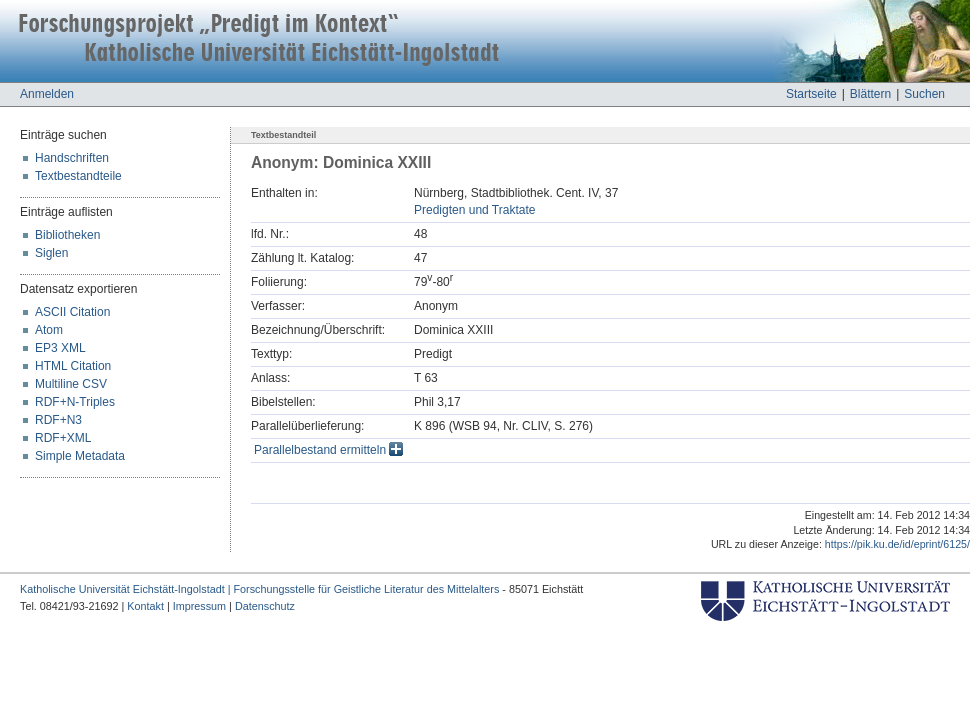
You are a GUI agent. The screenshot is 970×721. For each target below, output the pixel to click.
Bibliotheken (67, 235)
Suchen (924, 94)
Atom (49, 330)
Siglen (51, 253)
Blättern (870, 94)
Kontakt (145, 606)
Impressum (199, 606)
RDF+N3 (58, 420)
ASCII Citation (72, 312)
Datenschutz (265, 606)
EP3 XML (60, 348)
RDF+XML (63, 438)
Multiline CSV (71, 384)
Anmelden (47, 94)
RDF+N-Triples (75, 402)
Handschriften (72, 158)
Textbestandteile (78, 176)
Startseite (811, 94)
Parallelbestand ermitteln (328, 450)
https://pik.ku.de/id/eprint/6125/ (897, 544)
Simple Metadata (80, 456)
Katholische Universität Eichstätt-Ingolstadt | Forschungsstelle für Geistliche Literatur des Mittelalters (259, 589)
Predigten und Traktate (474, 210)
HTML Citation (73, 366)
